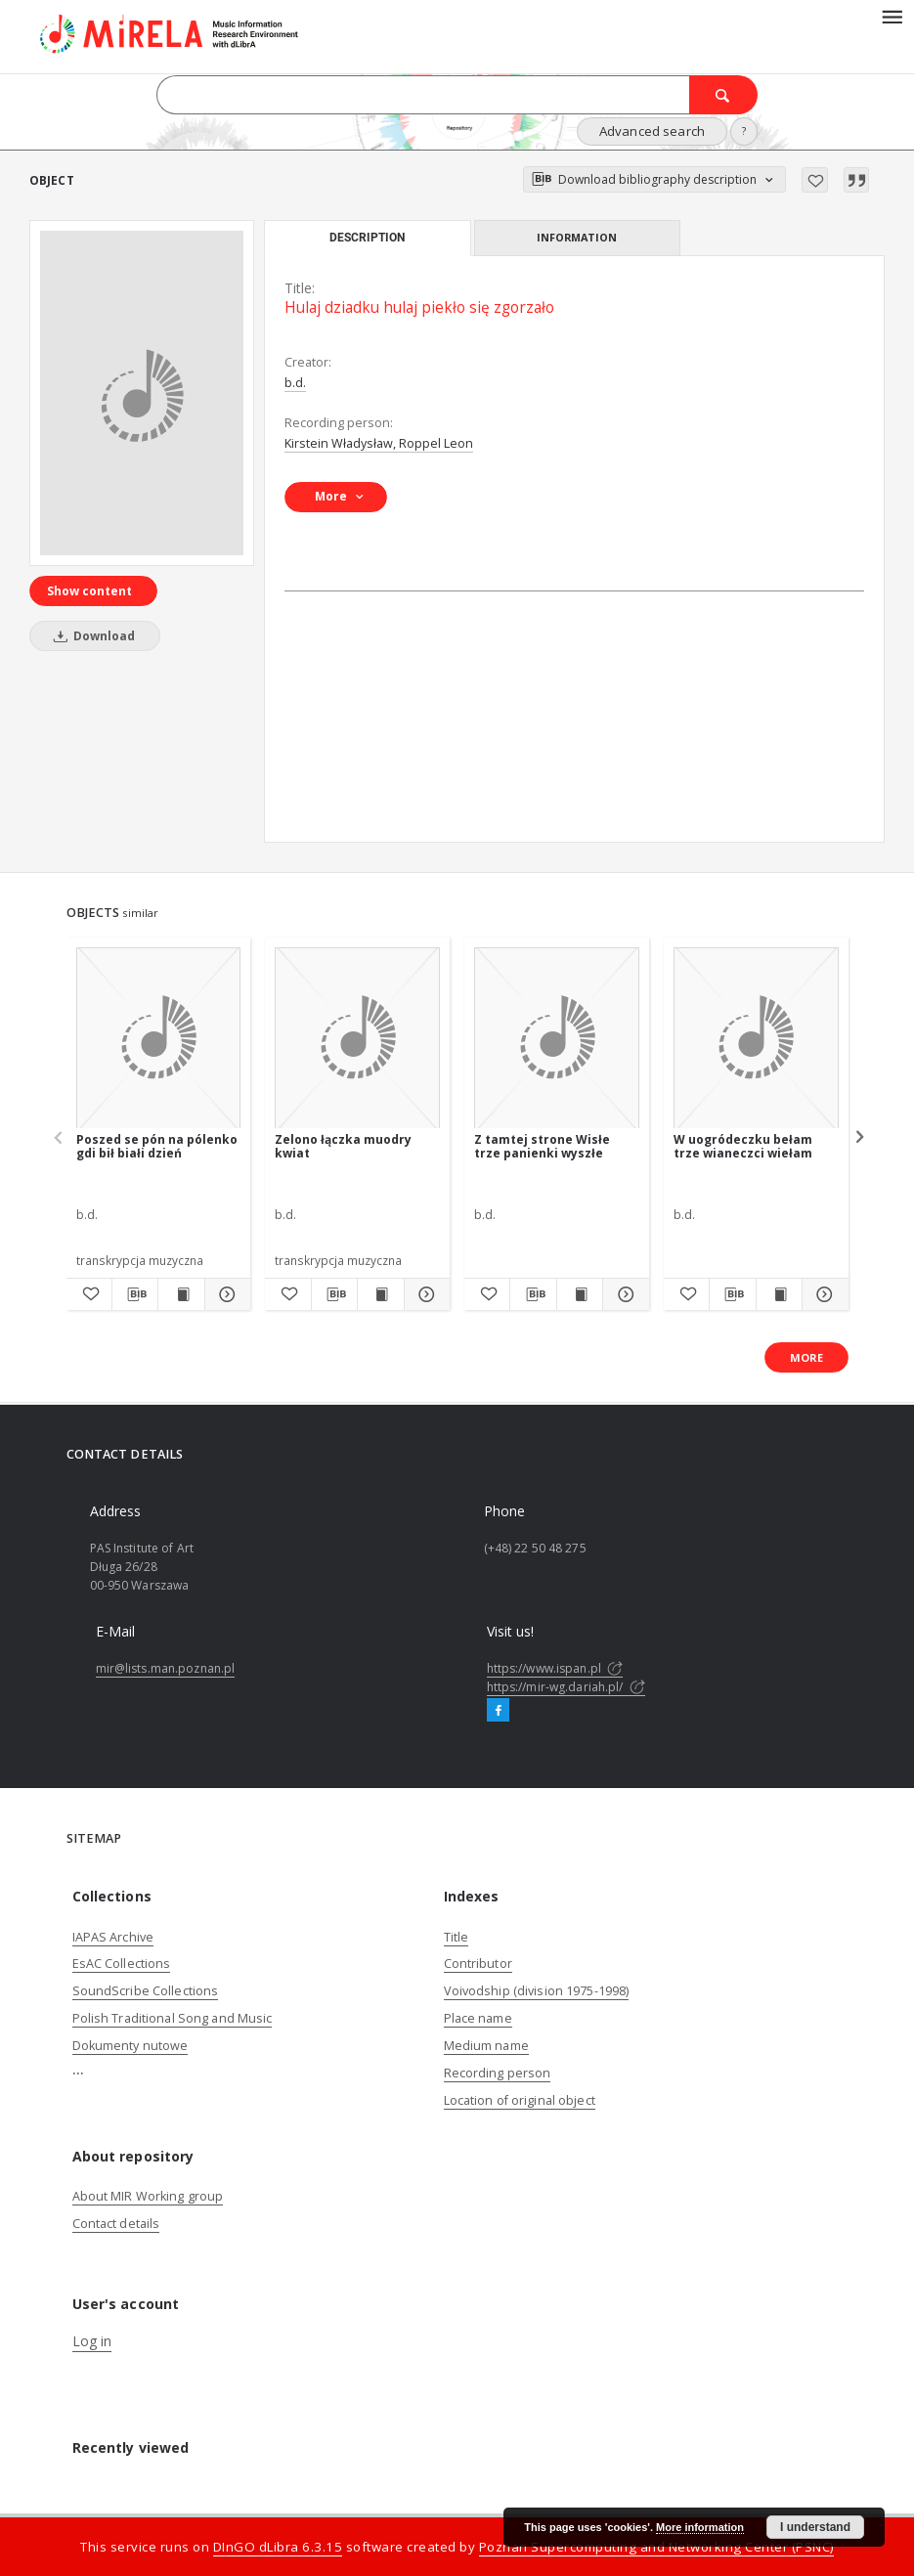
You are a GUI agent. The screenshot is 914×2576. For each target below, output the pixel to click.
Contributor (478, 1963)
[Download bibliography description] (134, 1294)
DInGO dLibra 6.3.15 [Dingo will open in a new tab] (278, 2546)
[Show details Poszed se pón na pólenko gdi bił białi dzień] (224, 1294)
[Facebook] (498, 1711)
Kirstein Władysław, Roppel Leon (378, 443)
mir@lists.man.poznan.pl (166, 1668)
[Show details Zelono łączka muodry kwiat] (424, 1294)
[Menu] (891, 15)
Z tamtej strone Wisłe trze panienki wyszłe (542, 1146)
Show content (89, 591)
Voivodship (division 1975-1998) (537, 1991)
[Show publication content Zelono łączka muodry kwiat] (380, 1294)
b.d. (295, 382)
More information (700, 2527)
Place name (478, 2018)
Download (91, 636)
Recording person (497, 2073)
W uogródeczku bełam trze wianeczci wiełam (743, 1146)
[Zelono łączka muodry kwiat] (357, 1038)
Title (456, 1937)
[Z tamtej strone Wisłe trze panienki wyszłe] (556, 1038)
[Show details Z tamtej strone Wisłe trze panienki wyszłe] (622, 1294)
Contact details (116, 2223)
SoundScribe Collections (145, 1991)
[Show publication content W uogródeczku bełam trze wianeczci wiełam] (779, 1294)
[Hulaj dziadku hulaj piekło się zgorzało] (141, 393)
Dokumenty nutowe (130, 2045)
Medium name (486, 2045)
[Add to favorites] (815, 180)
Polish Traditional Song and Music (172, 2018)
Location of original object (519, 2100)
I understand (815, 2527)
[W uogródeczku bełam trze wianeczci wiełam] (756, 1038)
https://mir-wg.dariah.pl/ (566, 1687)
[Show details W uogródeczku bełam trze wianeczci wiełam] (822, 1294)
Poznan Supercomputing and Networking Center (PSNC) (656, 2546)
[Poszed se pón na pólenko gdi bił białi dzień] (158, 1038)
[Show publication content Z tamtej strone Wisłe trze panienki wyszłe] (579, 1294)
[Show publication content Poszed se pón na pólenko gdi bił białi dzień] (180, 1294)
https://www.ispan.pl (555, 1668)
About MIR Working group (148, 2196)
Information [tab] (577, 237)
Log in (92, 2341)
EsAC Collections (121, 1963)
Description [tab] (367, 237)
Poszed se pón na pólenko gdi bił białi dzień (157, 1146)
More (806, 1357)
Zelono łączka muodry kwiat (343, 1146)
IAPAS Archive (113, 1937)
